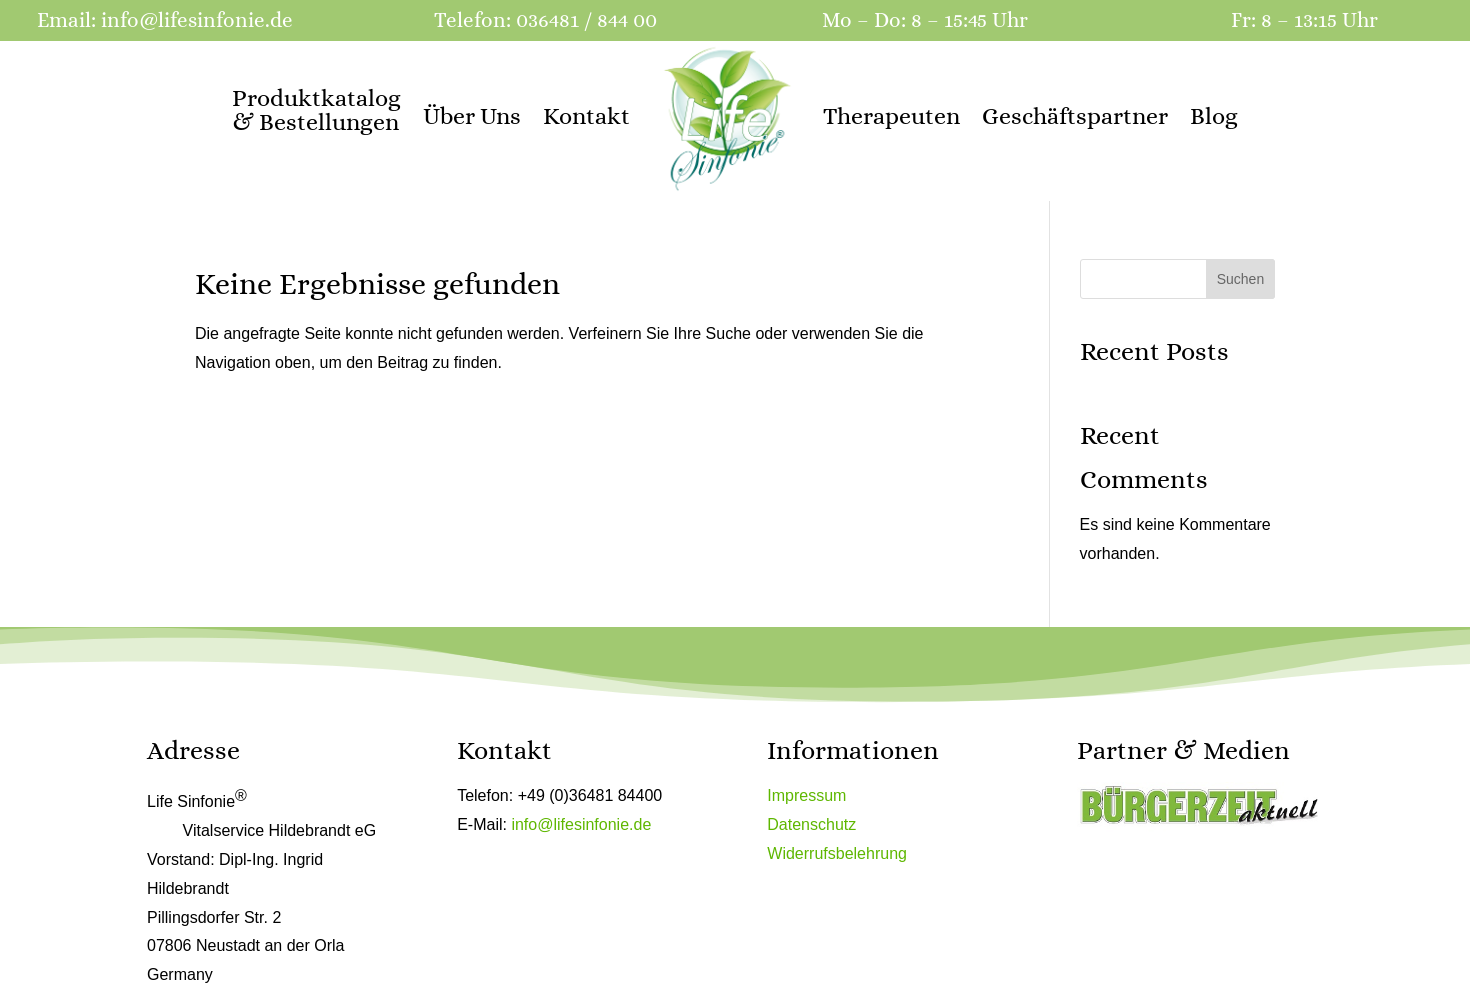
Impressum (806, 795)
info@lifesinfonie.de (197, 20)
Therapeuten (891, 116)
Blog (1214, 116)
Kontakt (586, 116)
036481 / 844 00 (586, 20)
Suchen (1240, 279)
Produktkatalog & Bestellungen (316, 110)
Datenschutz (811, 824)
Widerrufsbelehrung (837, 853)
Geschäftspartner (1075, 116)
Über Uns (472, 116)
